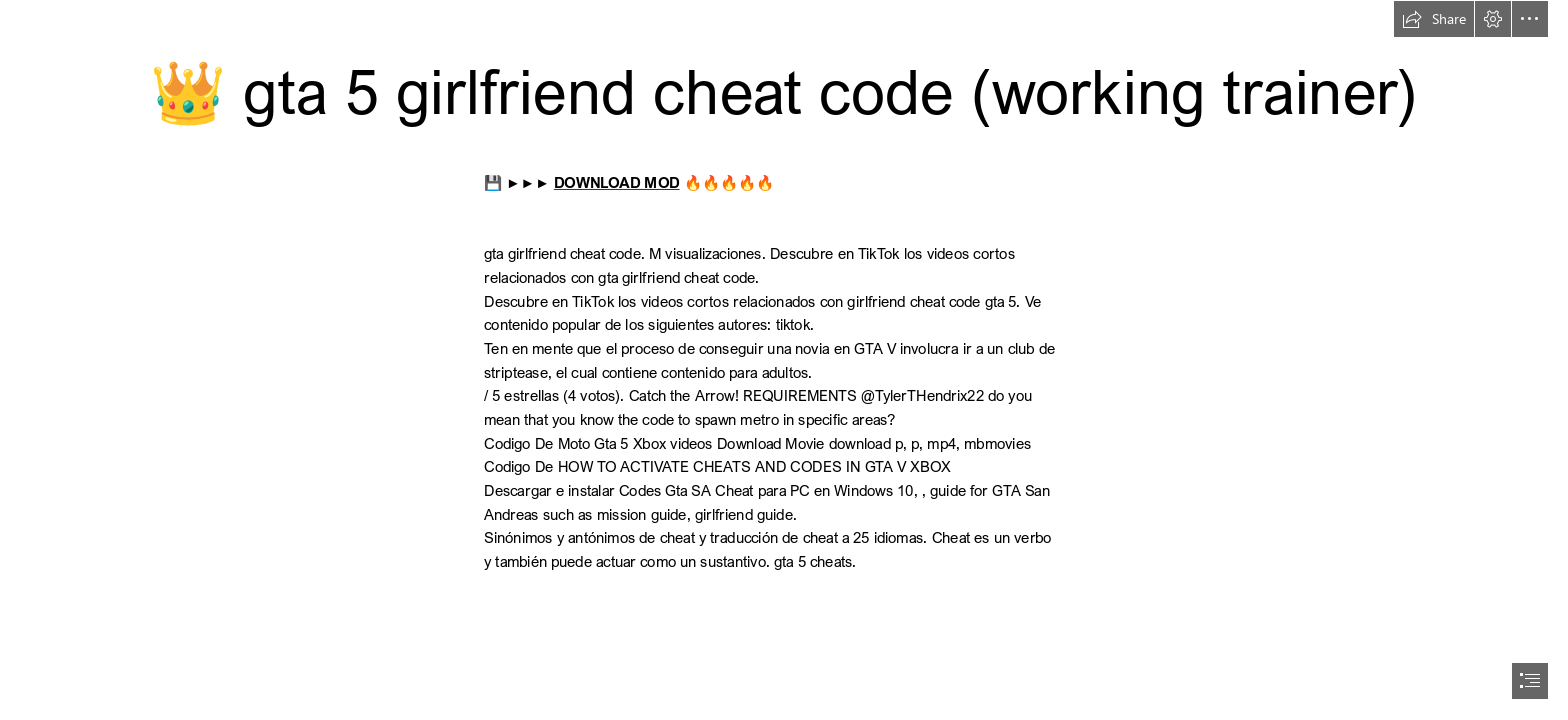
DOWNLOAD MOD (617, 183)
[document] (784, 360)
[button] (1434, 19)
